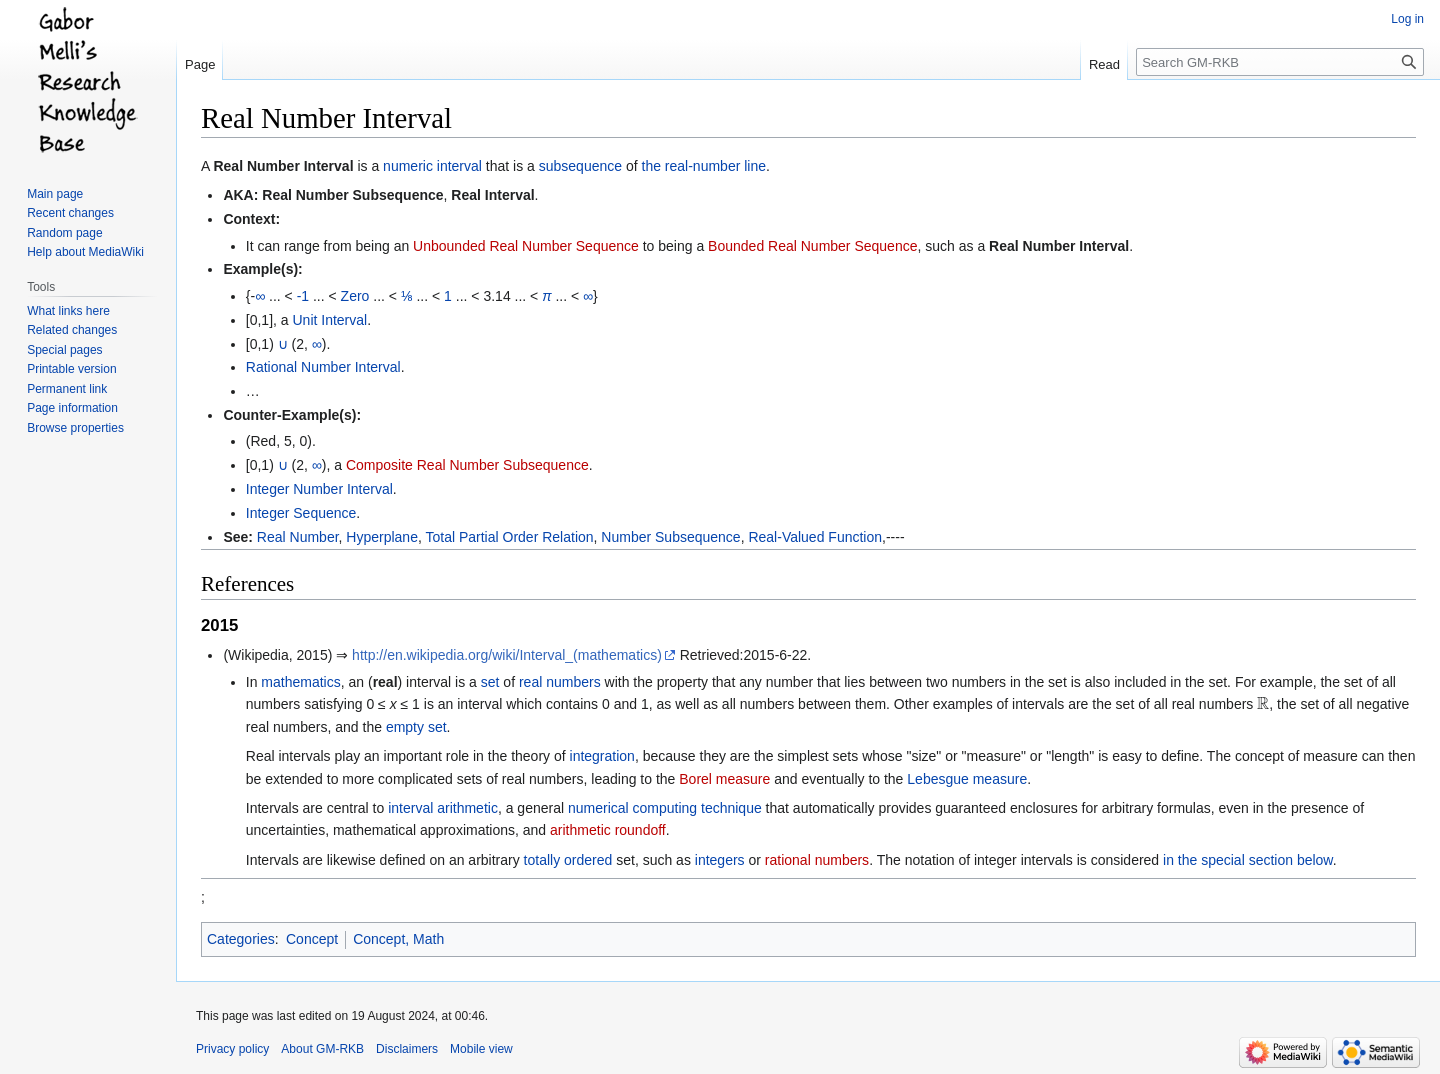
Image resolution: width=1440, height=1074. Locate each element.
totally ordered (568, 860)
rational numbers (817, 860)
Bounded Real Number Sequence (812, 246)
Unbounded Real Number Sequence (526, 246)
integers (720, 860)
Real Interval (492, 195)
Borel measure (724, 779)
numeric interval (432, 166)
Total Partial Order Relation (509, 537)
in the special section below (1248, 860)
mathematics (300, 682)
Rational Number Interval (323, 367)
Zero (355, 296)
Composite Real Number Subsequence (467, 465)
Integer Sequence (301, 513)
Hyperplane (382, 537)
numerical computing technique (665, 808)
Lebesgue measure (967, 779)
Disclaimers (407, 1049)
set (490, 682)
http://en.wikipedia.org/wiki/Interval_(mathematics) (507, 655)
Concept (312, 939)
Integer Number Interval (319, 489)
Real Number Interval (283, 166)
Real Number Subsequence (352, 195)
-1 (303, 296)
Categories (241, 939)
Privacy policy (232, 1049)
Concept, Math (398, 939)
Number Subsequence (670, 537)
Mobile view (481, 1049)
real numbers (560, 682)
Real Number (298, 537)
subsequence (580, 166)
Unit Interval (329, 320)
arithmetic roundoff (608, 830)
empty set (416, 727)
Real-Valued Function (815, 537)
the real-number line (704, 166)
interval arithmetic (443, 808)
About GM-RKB (322, 1049)
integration (602, 756)
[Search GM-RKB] (1280, 62)
